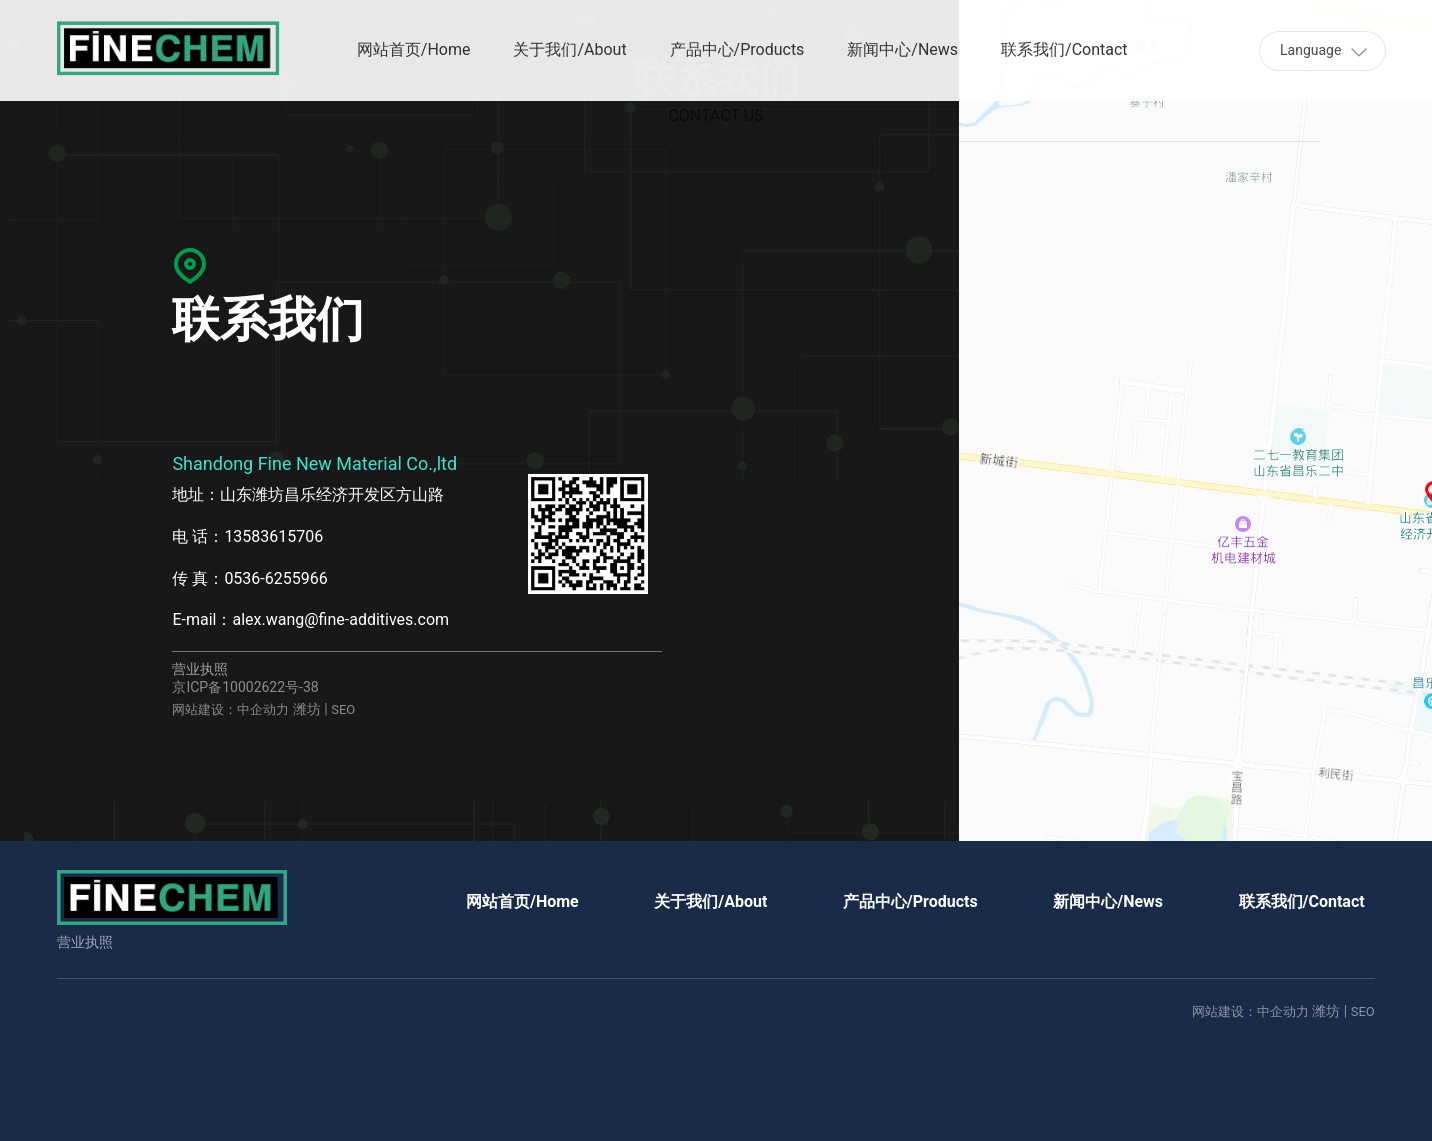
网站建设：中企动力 (230, 709)
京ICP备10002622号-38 (245, 687)
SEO (343, 709)
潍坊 (307, 709)
